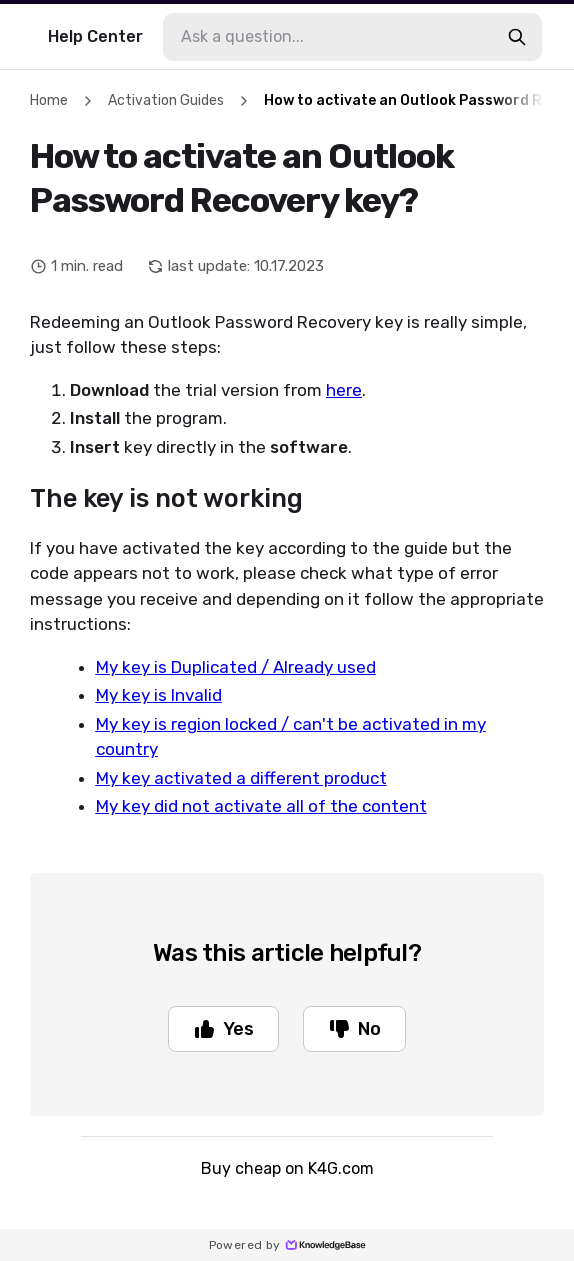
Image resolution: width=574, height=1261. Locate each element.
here (344, 390)
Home (49, 100)
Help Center (95, 36)
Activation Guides (166, 100)
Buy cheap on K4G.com (287, 1168)
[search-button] (517, 37)
